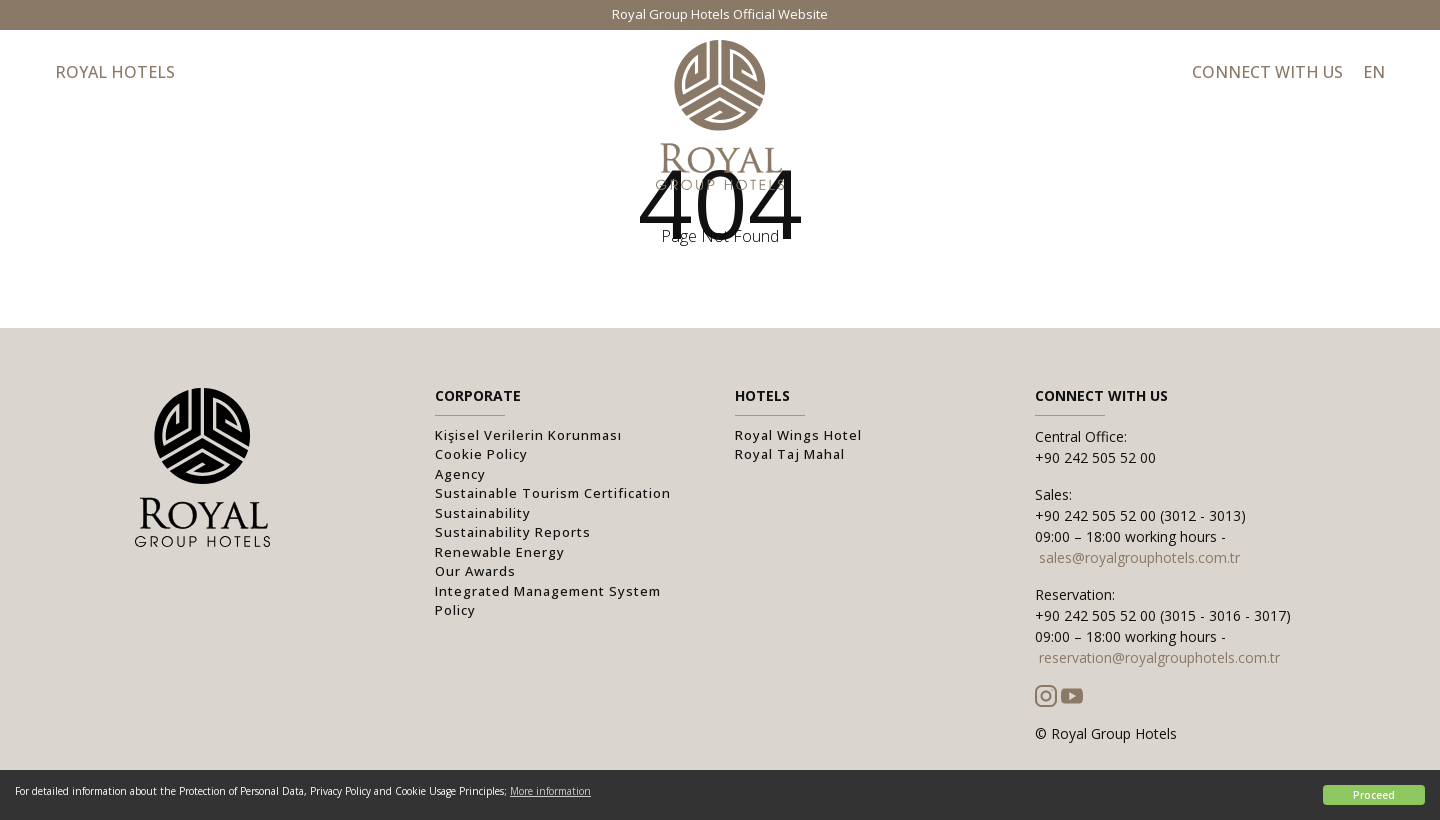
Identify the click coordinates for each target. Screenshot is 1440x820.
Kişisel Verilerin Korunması (528, 435)
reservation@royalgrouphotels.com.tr (1159, 657)
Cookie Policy (481, 454)
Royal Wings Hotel (798, 435)
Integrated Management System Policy (548, 601)
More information (550, 791)
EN (1374, 72)
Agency (460, 474)
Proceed (1374, 795)
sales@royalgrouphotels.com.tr (1139, 557)
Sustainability (483, 513)
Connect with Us (1267, 72)
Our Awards (475, 571)
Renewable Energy (500, 552)
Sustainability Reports (513, 532)
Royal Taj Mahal (790, 454)
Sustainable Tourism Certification (553, 493)
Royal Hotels (115, 72)
